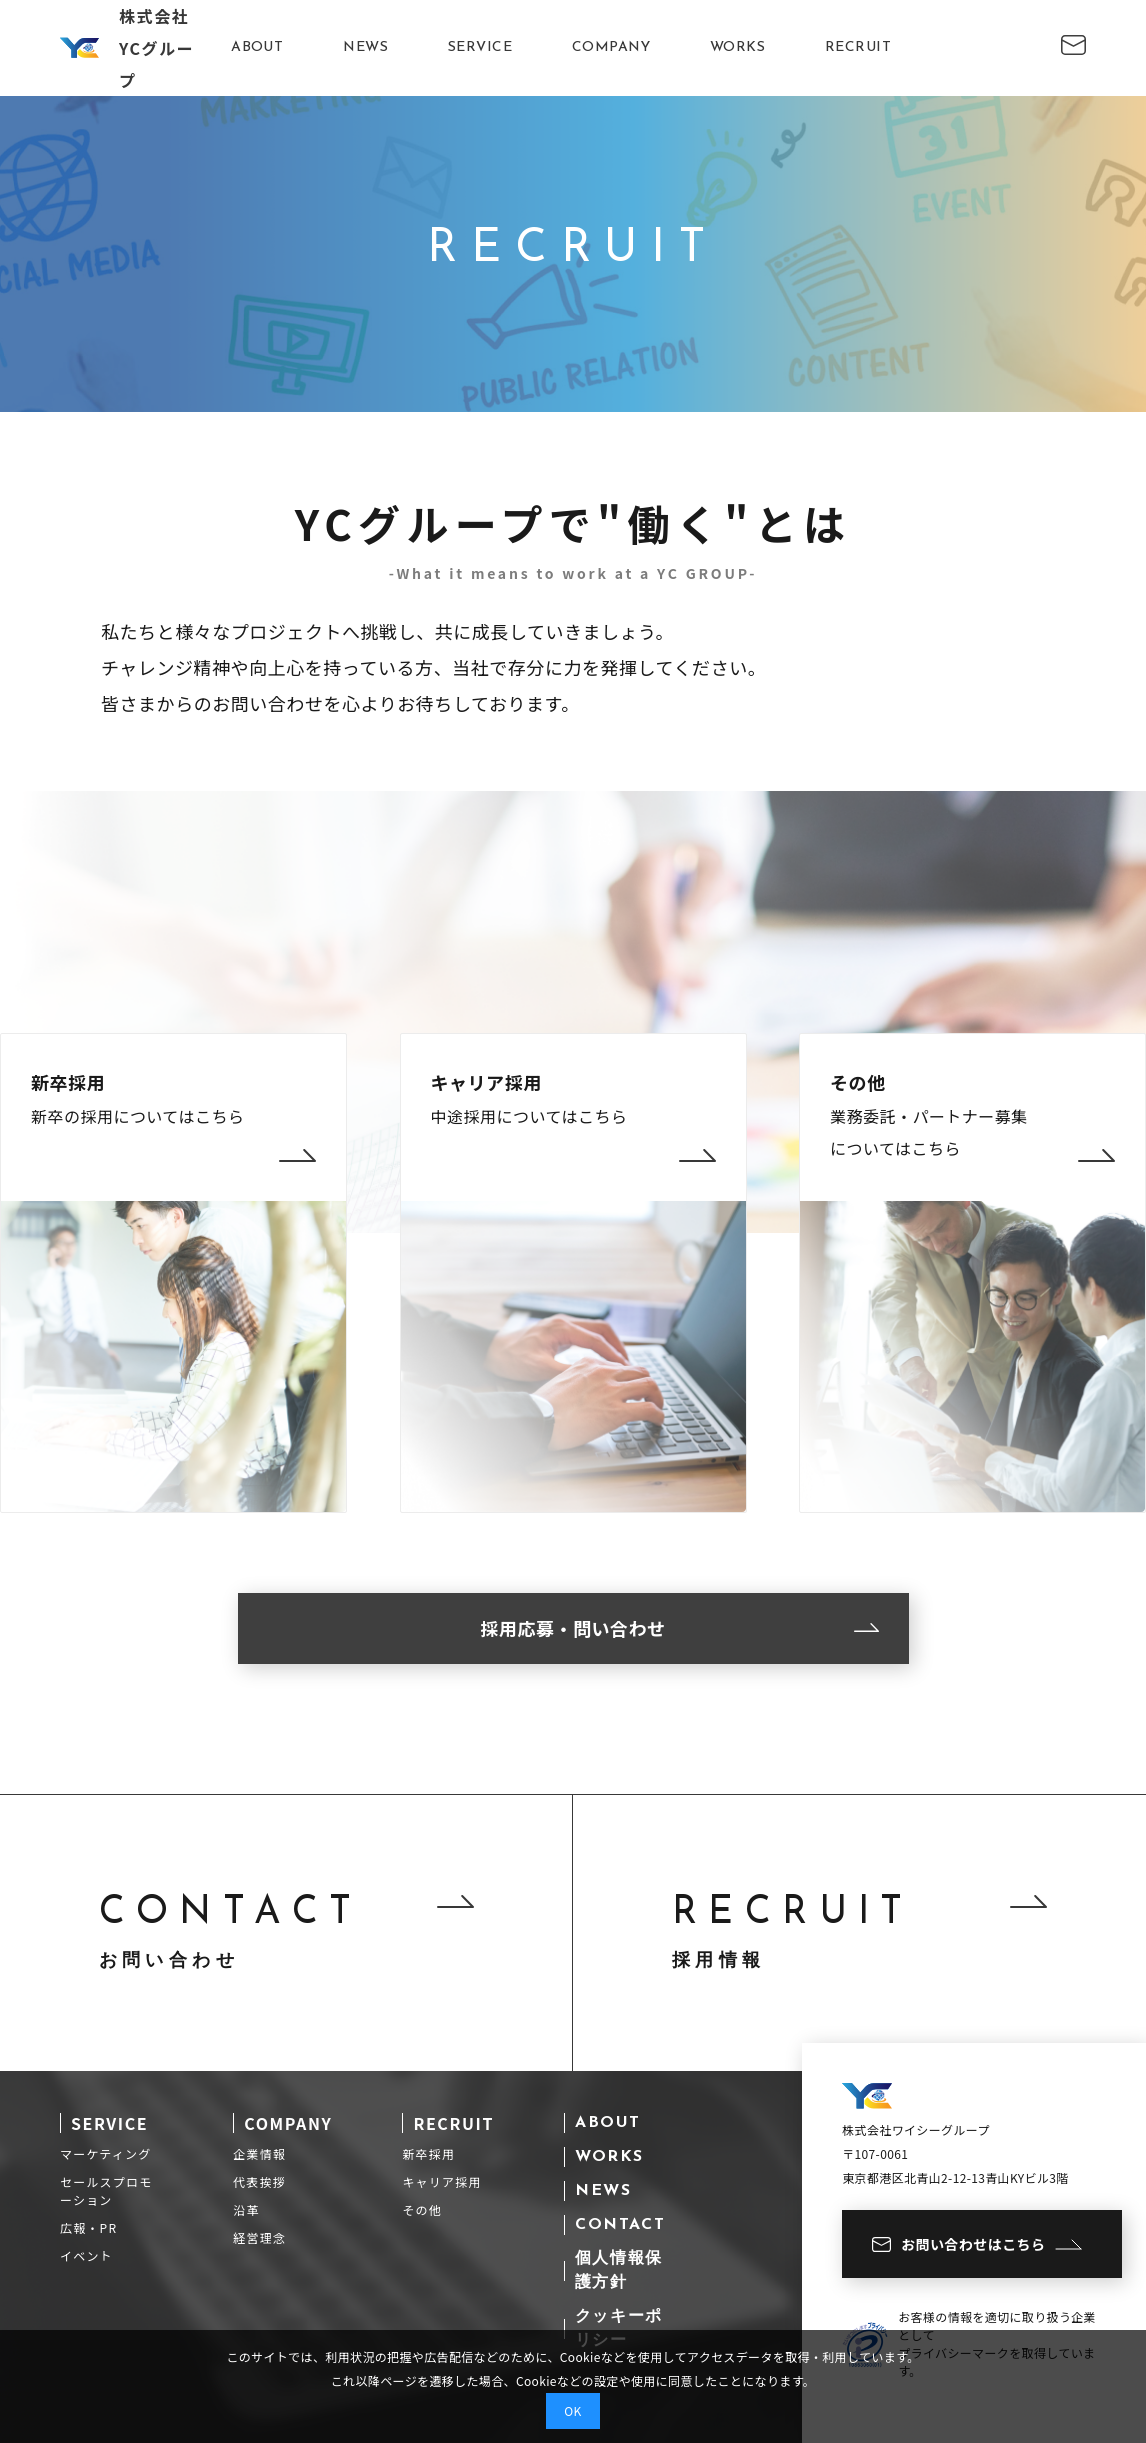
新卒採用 (428, 2153)
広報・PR (88, 2227)
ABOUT (257, 47)
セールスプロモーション (106, 2190)
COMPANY (611, 47)
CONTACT (620, 2225)
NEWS (365, 47)
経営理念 (259, 2237)
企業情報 (259, 2153)
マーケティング (105, 2153)
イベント (86, 2255)
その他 (422, 2209)
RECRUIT (858, 47)
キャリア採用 (441, 2181)
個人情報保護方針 (619, 2271)
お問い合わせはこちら (977, 2244)
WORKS (737, 47)
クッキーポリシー (619, 2329)
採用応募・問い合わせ (679, 1628)
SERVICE (480, 47)
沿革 (246, 2209)
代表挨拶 (259, 2181)
